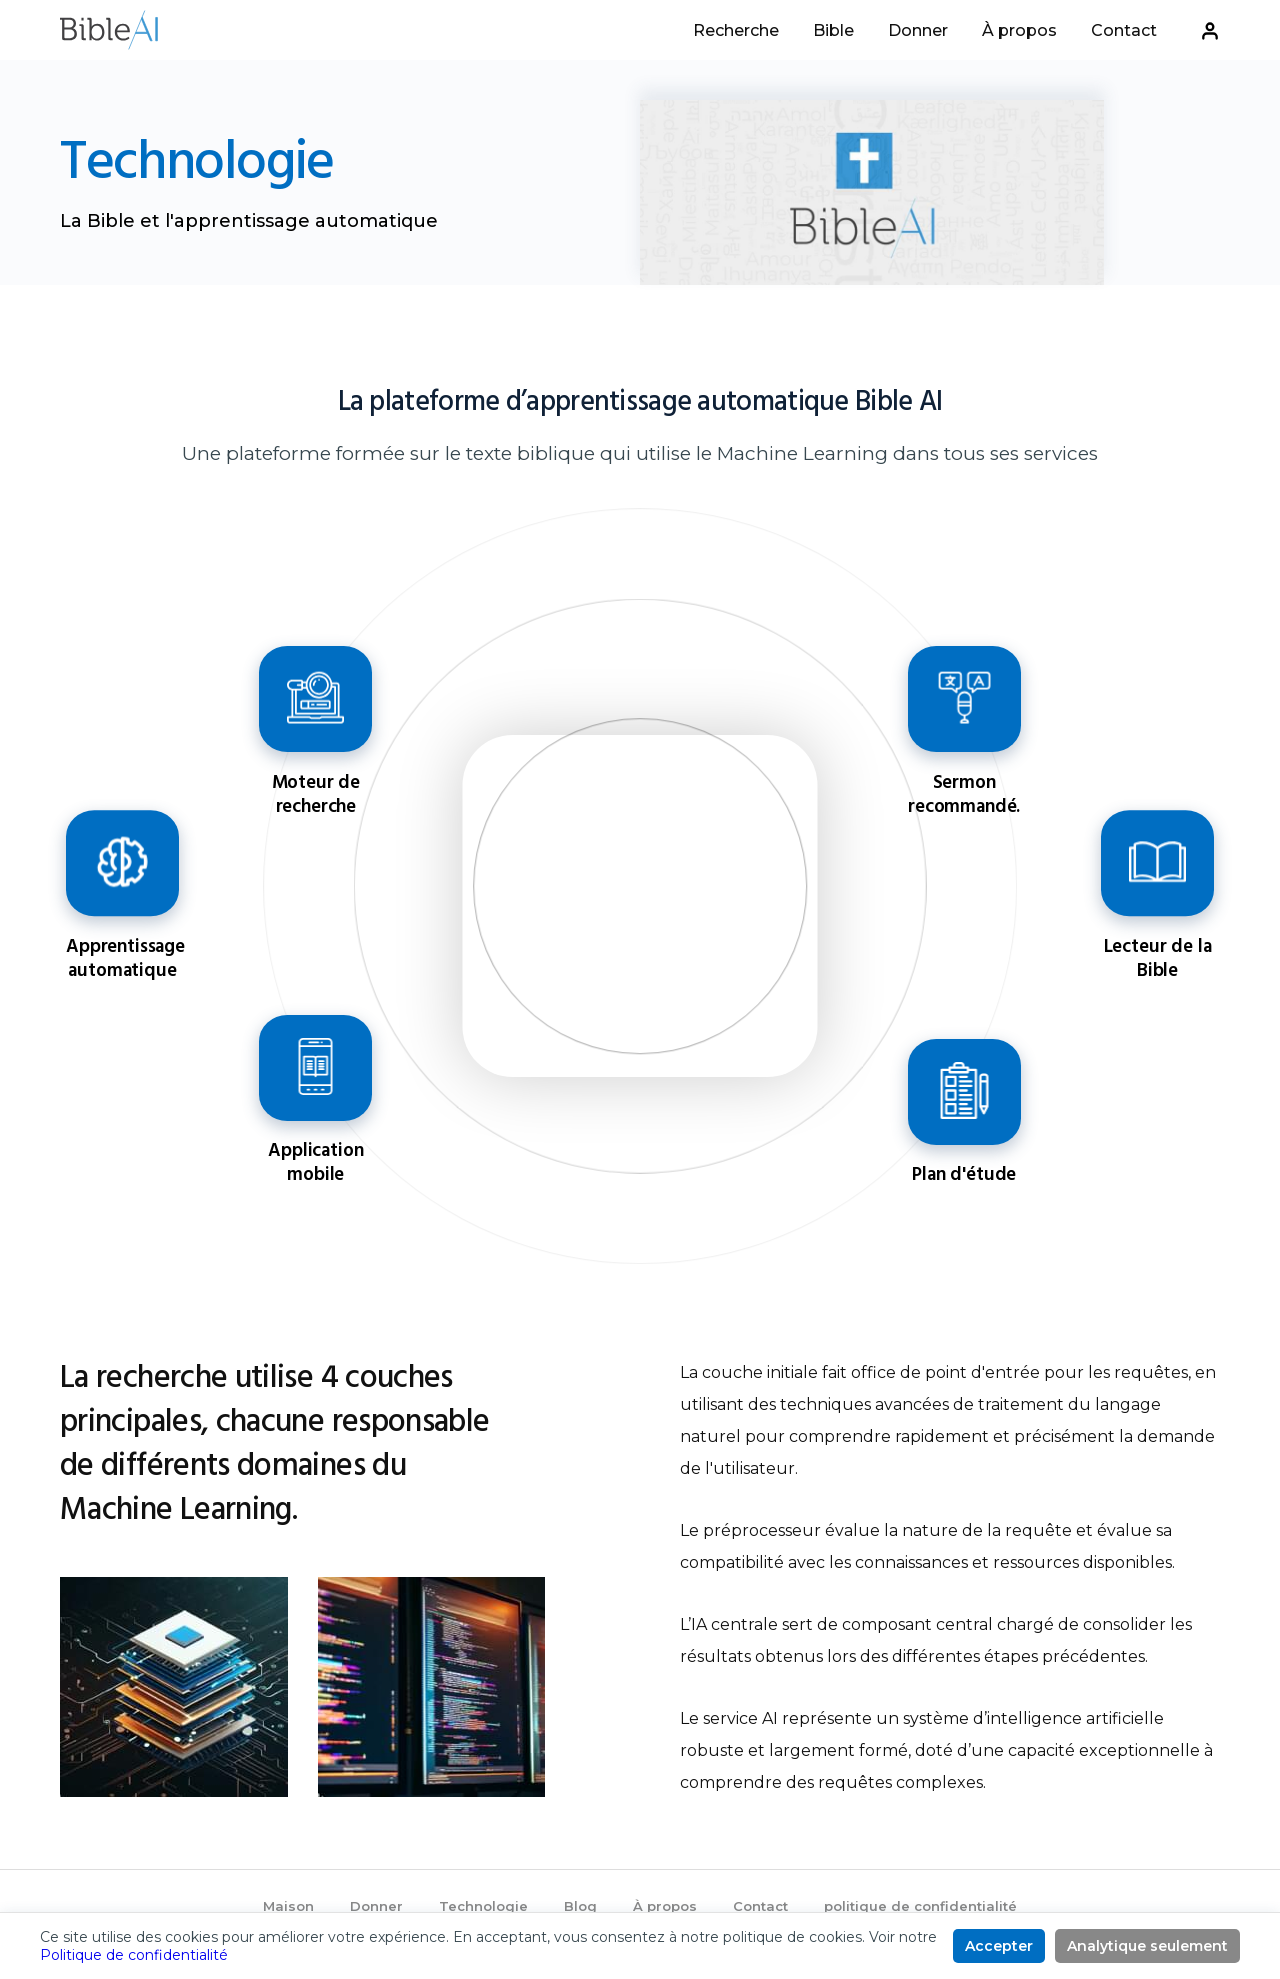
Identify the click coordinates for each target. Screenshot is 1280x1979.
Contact (1124, 31)
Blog (580, 1906)
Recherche (736, 31)
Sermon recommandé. (964, 699)
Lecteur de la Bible (1157, 862)
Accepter (999, 1946)
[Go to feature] (315, 743)
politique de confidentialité (920, 1906)
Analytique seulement (1147, 1946)
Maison (288, 1906)
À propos (1019, 31)
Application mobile (316, 1064)
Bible (833, 31)
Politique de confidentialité (134, 1955)
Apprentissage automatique (122, 862)
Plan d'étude (964, 1088)
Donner (918, 31)
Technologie (483, 1906)
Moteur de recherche (316, 699)
